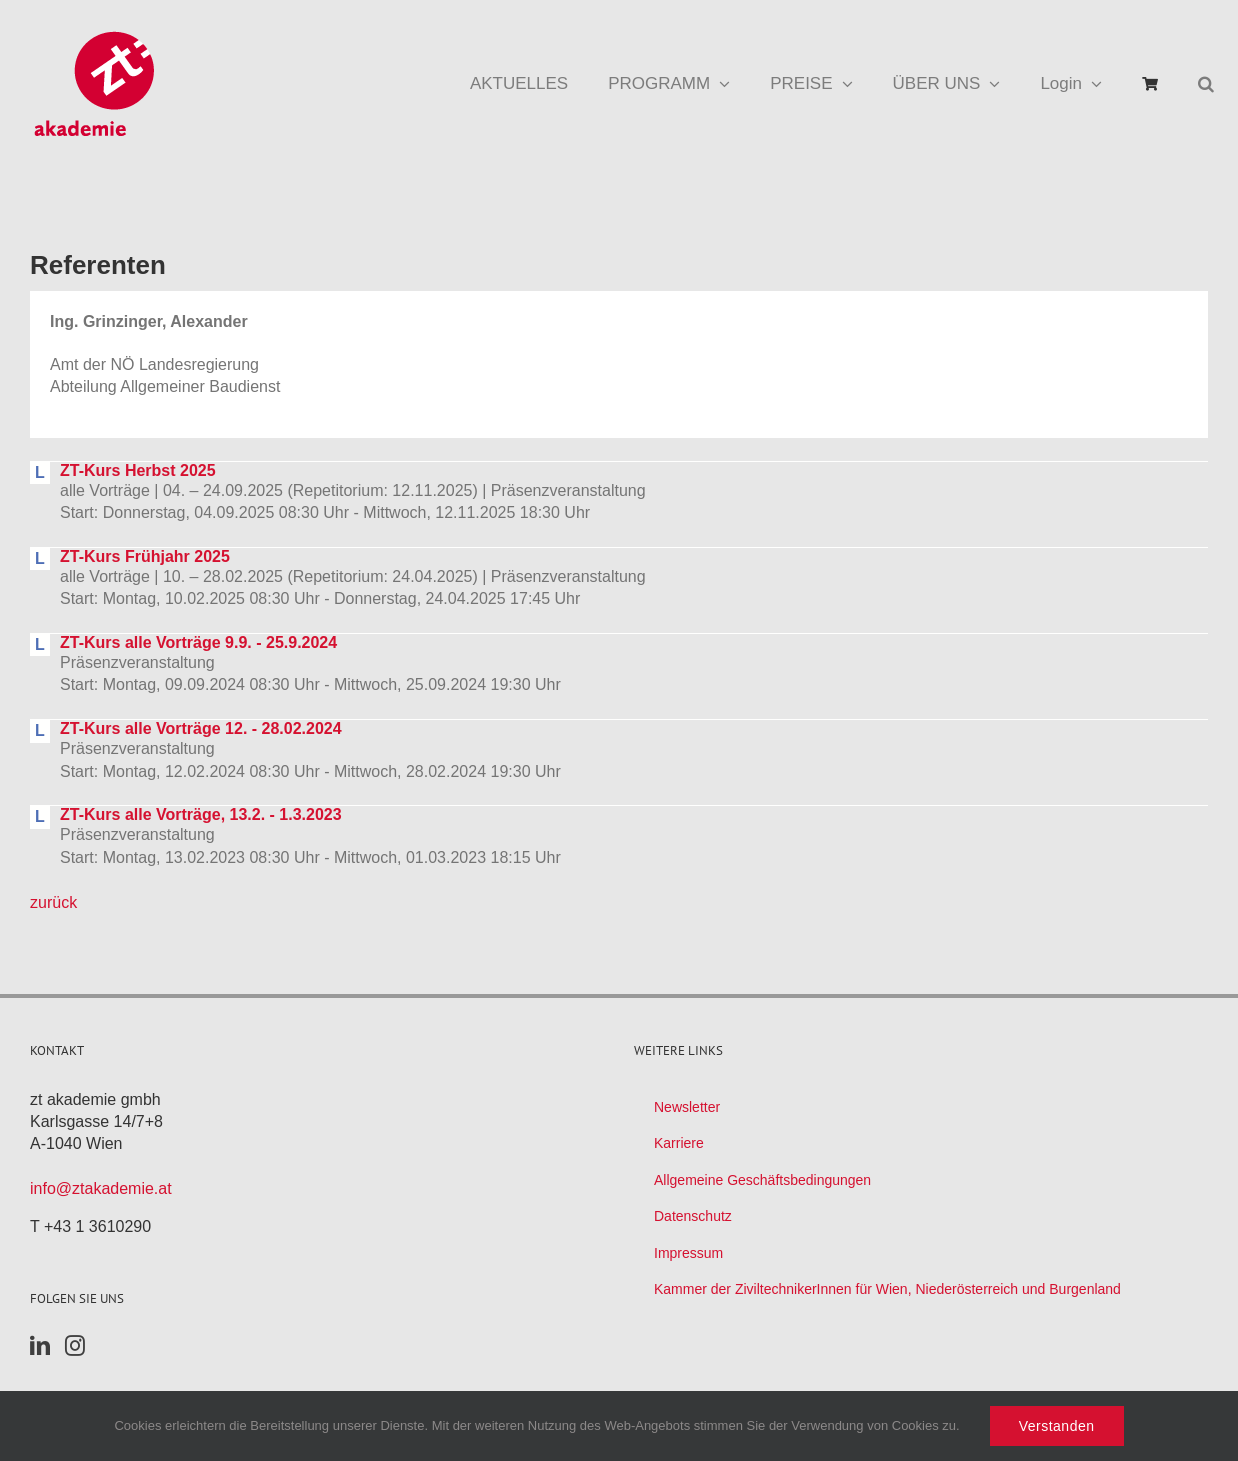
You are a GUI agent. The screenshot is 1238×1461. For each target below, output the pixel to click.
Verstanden (1057, 1426)
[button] (1206, 83)
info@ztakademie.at (101, 1188)
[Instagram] (75, 1346)
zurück (53, 902)
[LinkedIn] (40, 1346)
